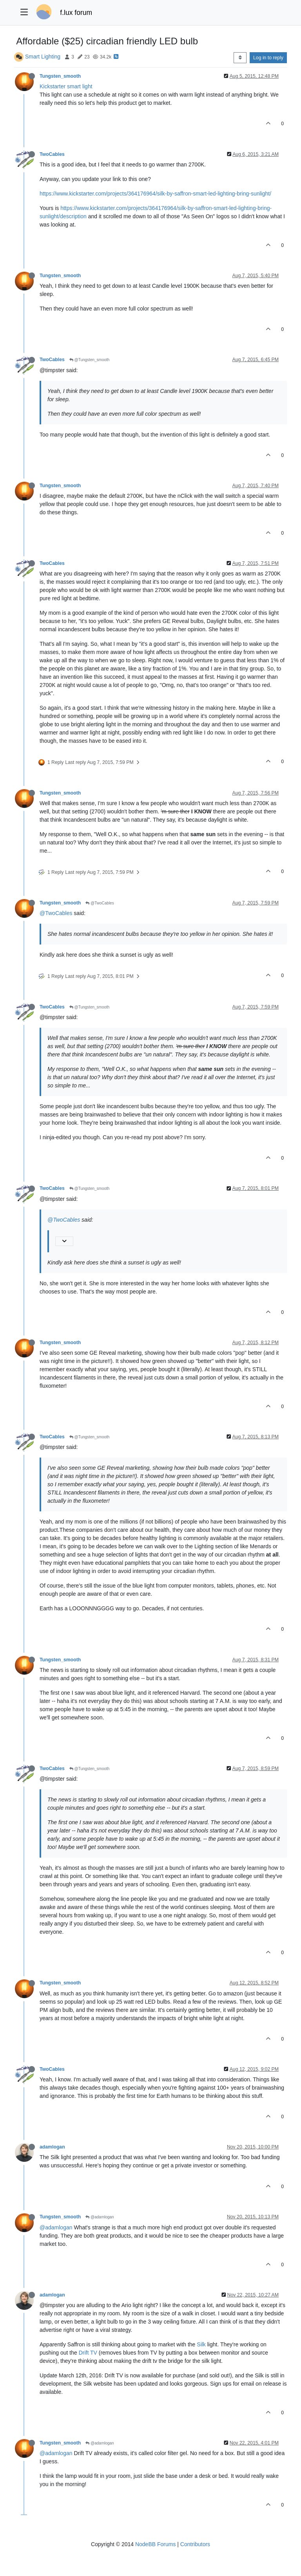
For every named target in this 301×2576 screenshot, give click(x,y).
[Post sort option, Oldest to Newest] (240, 57)
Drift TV (88, 2352)
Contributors (195, 2544)
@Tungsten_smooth (89, 360)
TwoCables (52, 154)
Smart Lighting (42, 56)
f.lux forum (76, 12)
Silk (201, 2344)
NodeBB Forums (155, 2544)
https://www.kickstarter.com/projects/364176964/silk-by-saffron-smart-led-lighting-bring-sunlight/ (155, 193)
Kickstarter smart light (66, 86)
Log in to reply (268, 57)
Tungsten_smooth (60, 76)
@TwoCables (99, 903)
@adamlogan (99, 2217)
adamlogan (52, 2147)
